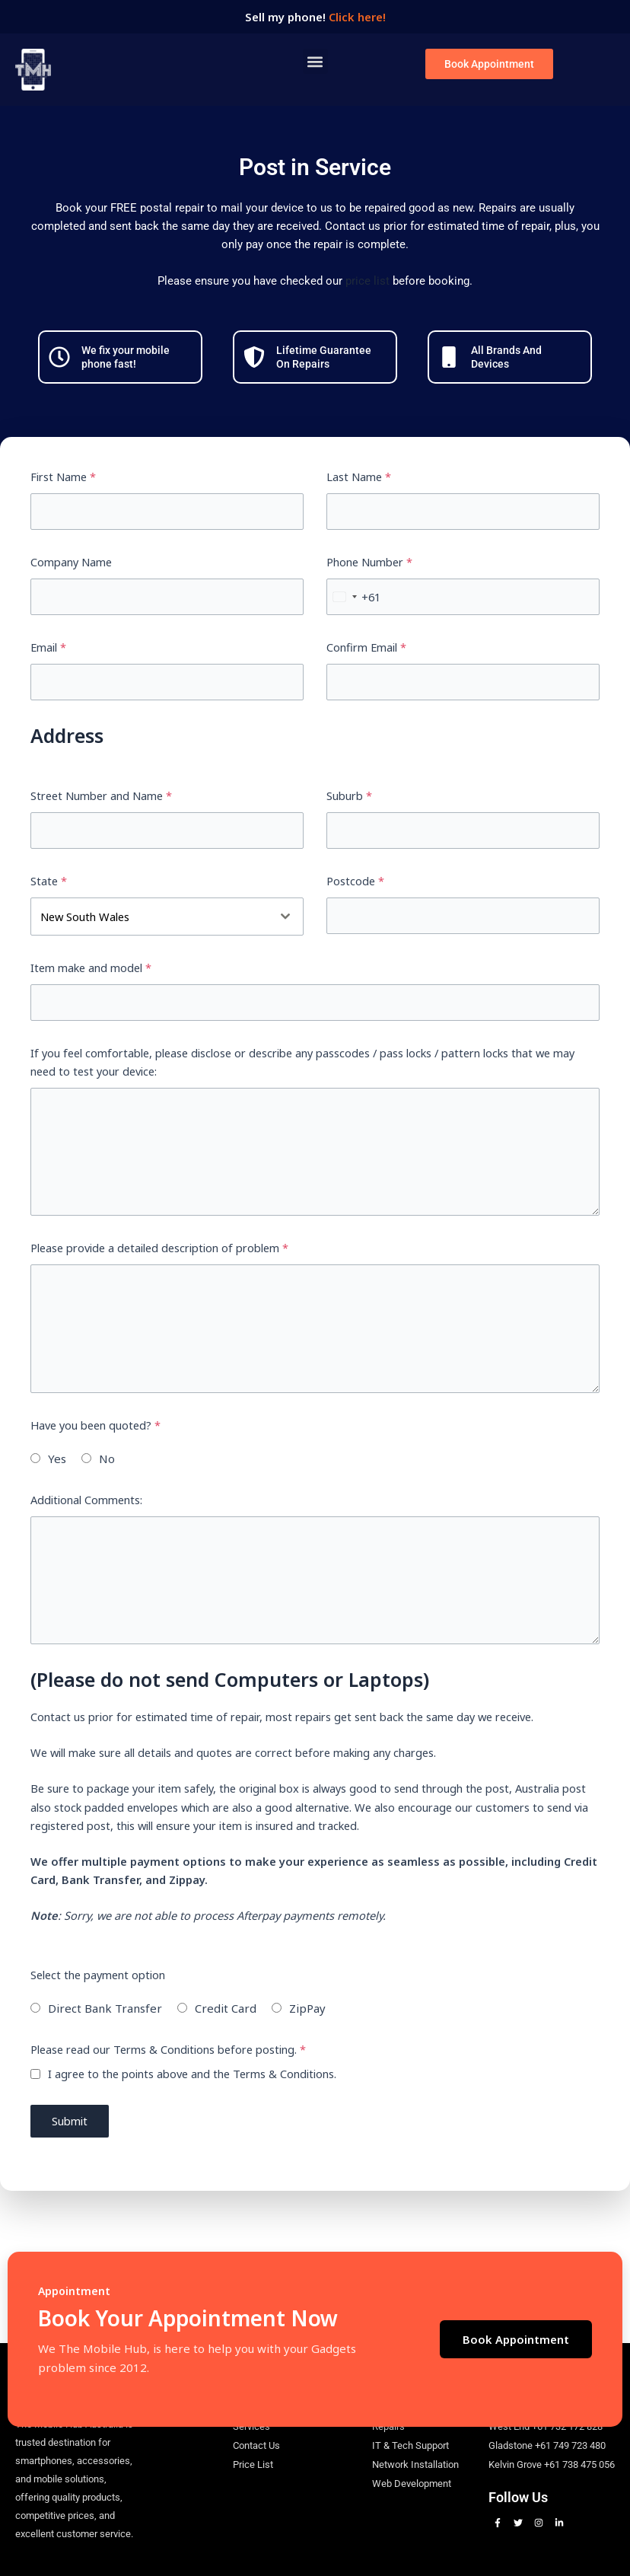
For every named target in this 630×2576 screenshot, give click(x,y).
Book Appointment (516, 2339)
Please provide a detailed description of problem (159, 1247)
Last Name (358, 476)
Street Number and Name (101, 795)
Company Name (71, 561)
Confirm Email (366, 647)
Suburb (349, 795)
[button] (315, 61)
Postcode (355, 880)
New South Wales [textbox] (84, 916)
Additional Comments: (86, 1499)
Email (48, 647)
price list (367, 281)
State (48, 880)
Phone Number (369, 561)
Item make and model (90, 967)
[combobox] (353, 596)
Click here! (357, 16)
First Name (63, 476)
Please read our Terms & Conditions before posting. (168, 2049)
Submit (70, 2120)
